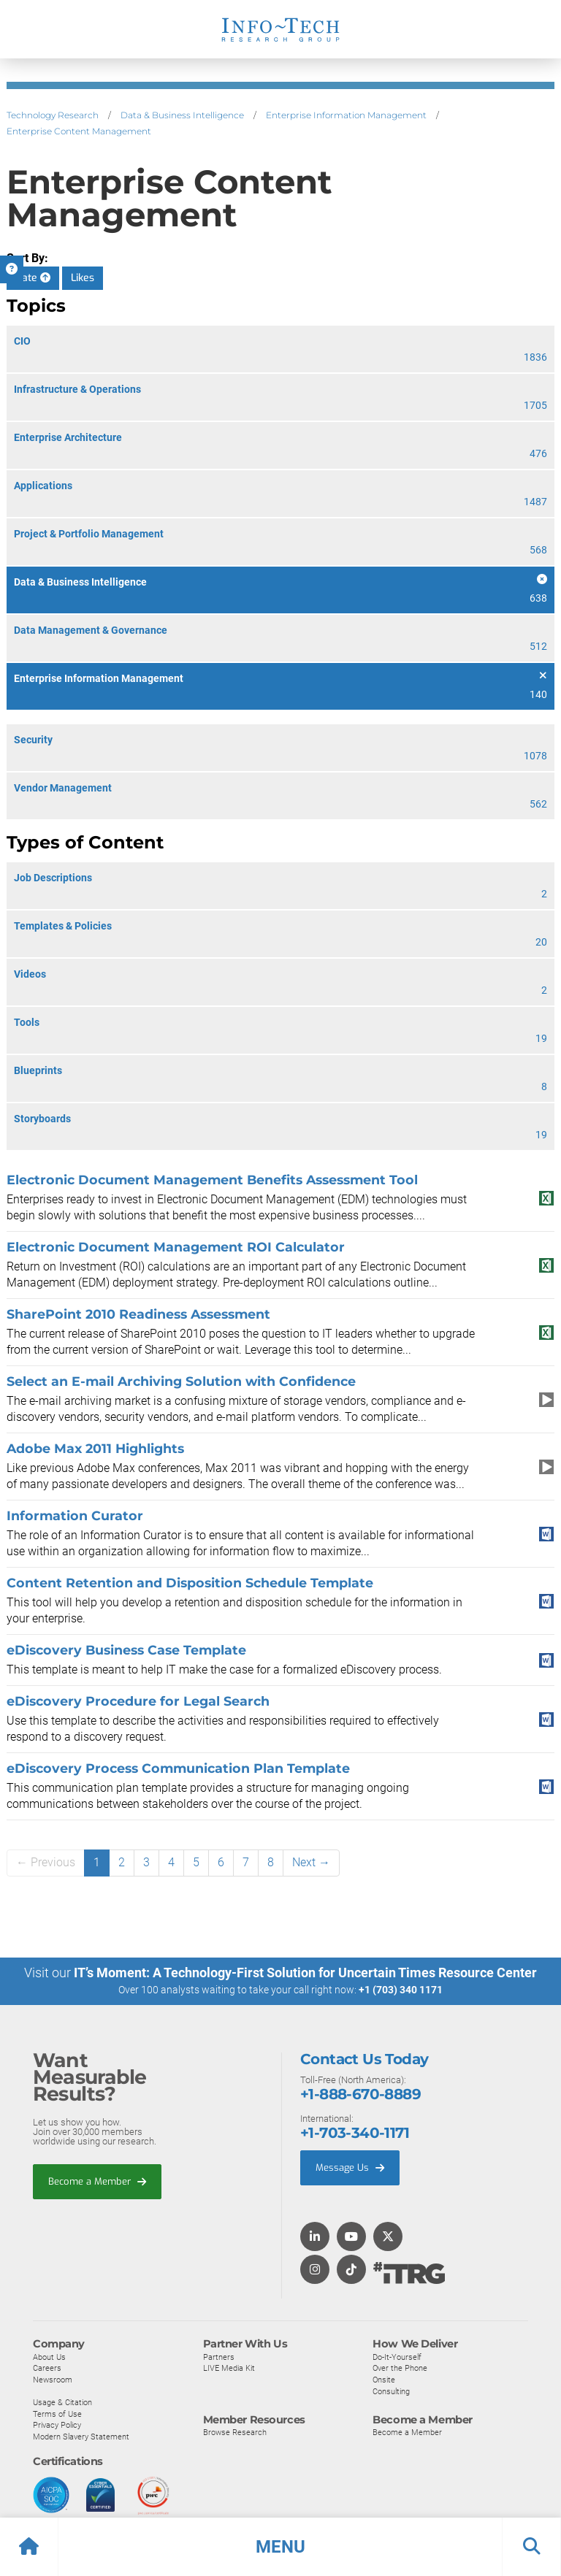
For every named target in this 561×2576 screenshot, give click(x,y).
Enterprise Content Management (79, 131)
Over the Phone (400, 2368)
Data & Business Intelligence (182, 115)
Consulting (391, 2390)
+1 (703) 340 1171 (401, 1990)
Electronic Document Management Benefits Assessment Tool (212, 1179)
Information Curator (75, 1515)
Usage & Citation (62, 2402)
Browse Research (235, 2432)
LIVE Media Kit (229, 2368)
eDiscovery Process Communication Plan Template (178, 1768)
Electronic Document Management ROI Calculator (176, 1246)
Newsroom (52, 2379)
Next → (311, 1862)
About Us (49, 2356)
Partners (218, 2356)
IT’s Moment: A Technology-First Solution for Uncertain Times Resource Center (305, 1972)
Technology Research (53, 115)
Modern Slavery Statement (81, 2436)
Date (32, 278)
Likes (82, 278)
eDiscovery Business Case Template (126, 1649)
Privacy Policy (57, 2425)
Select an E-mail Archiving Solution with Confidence (181, 1381)
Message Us (350, 2167)
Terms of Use (57, 2413)
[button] (280, 2547)
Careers (47, 2368)
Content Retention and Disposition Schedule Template (190, 1582)
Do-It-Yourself (397, 2356)
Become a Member (97, 2180)
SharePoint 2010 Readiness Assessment (138, 1314)
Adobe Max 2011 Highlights (95, 1448)
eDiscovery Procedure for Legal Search (138, 1701)
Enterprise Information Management (346, 115)
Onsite (384, 2379)
